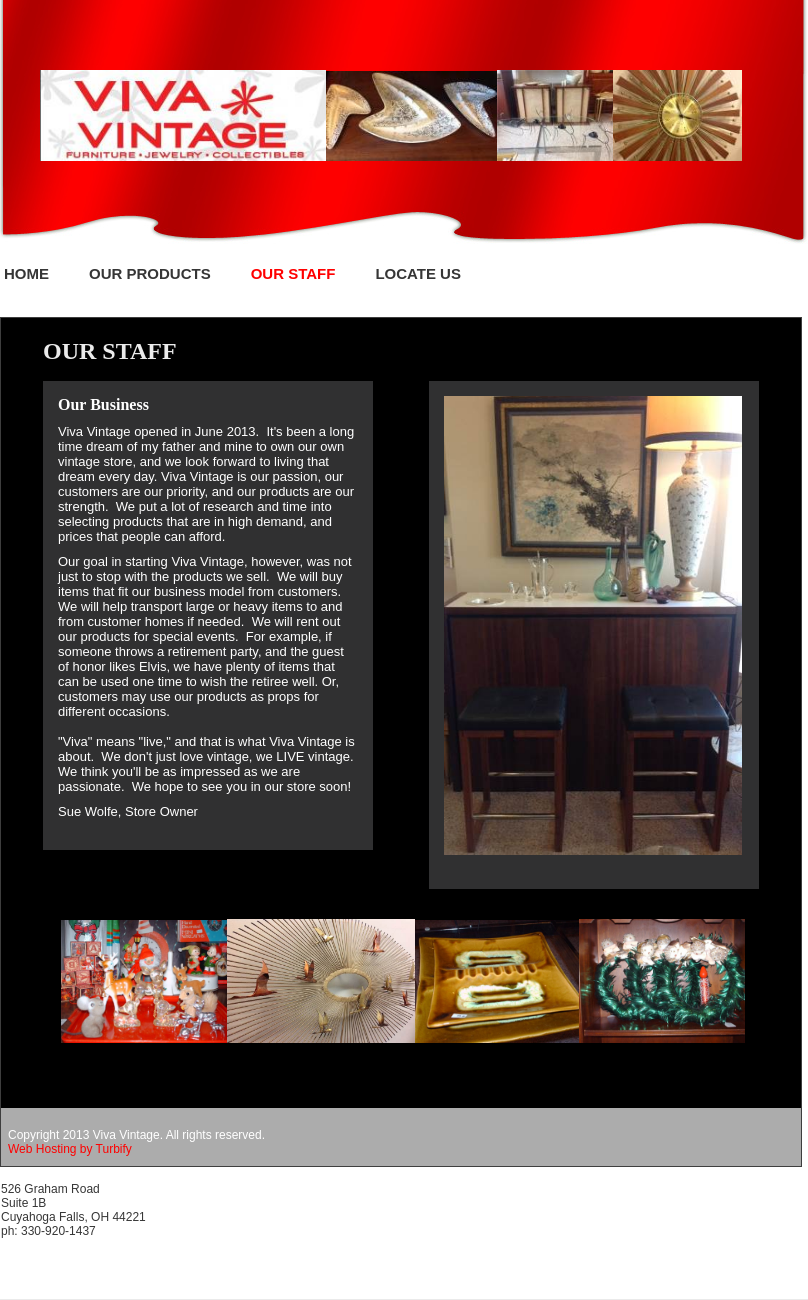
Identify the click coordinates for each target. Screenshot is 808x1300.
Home (26, 273)
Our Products (150, 273)
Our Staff (293, 273)
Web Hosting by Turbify (70, 1149)
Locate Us (418, 273)
